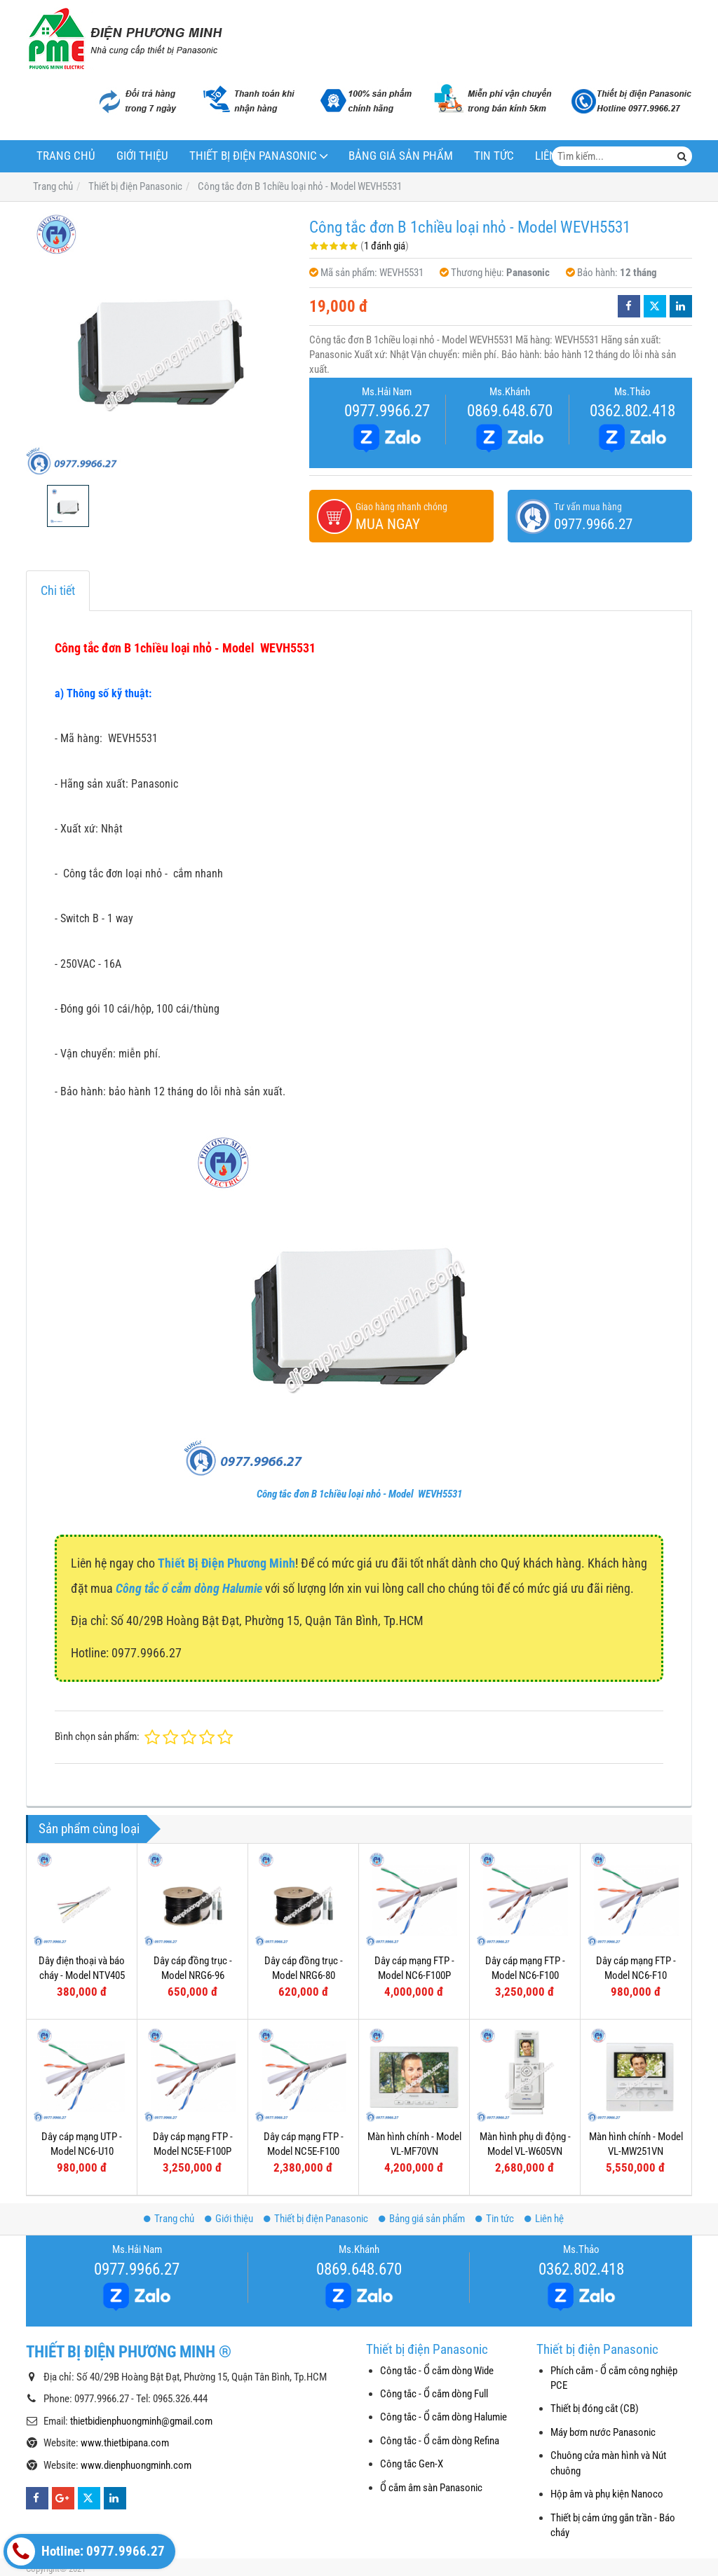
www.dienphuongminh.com (136, 2465)
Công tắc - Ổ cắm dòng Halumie (443, 2417)
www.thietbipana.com (125, 2443)
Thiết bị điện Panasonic (253, 156)
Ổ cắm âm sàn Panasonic (431, 2487)
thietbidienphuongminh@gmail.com (141, 2421)
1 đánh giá (384, 246)
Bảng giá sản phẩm (400, 156)
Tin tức (494, 156)
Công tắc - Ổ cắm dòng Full (434, 2393)
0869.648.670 (510, 411)
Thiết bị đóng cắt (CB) (594, 2408)
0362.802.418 (632, 411)
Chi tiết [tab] (58, 590)
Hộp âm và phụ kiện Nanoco (606, 2494)
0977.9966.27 (387, 411)
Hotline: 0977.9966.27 (86, 2551)
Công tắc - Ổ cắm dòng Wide (437, 2370)
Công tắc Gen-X (411, 2464)
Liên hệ (544, 2218)
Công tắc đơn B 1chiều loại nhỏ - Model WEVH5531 (359, 1494)
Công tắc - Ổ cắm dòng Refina (439, 2440)
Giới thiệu (142, 156)
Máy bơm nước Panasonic (603, 2432)
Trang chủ (65, 156)
